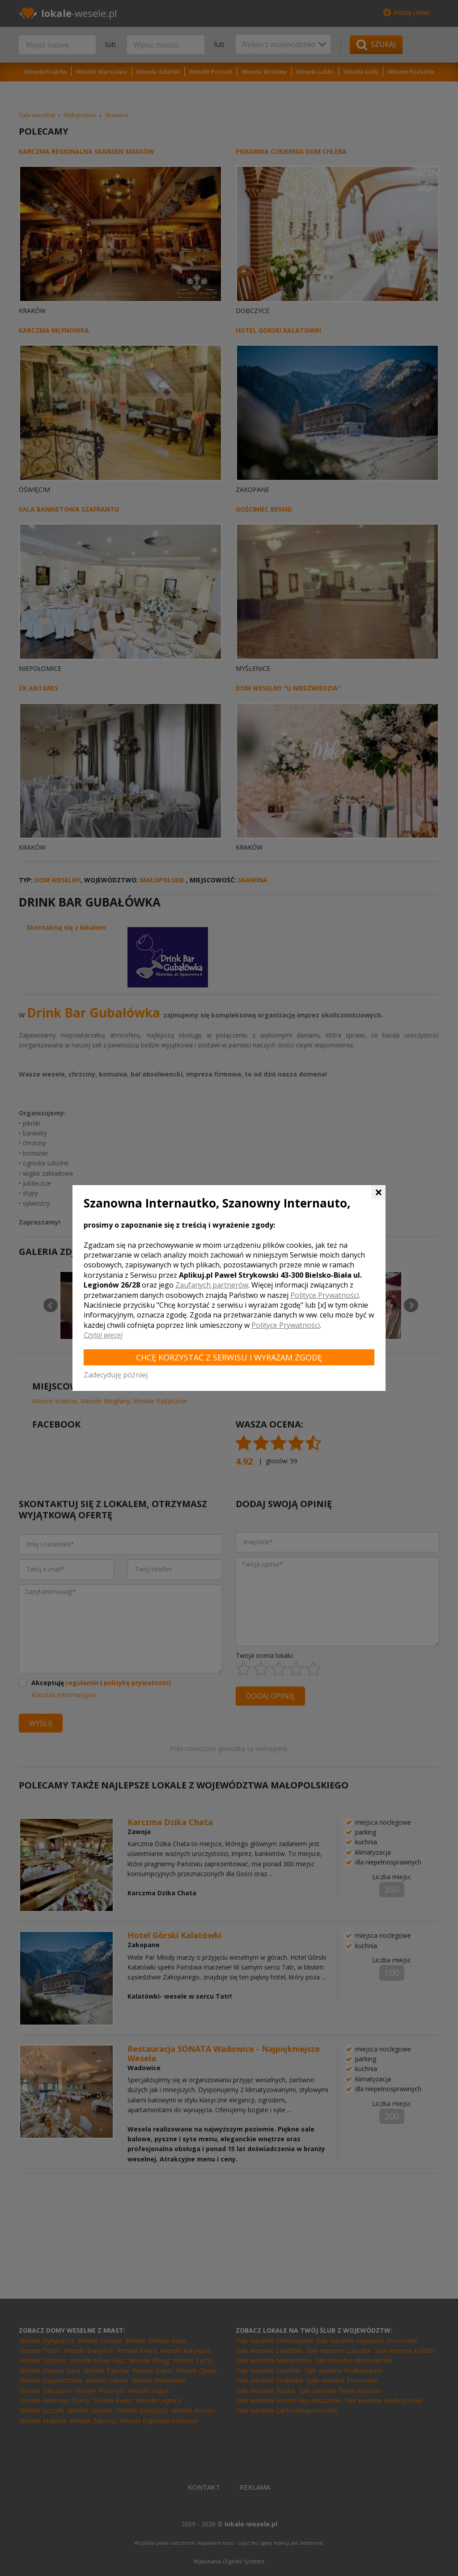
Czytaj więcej (103, 1335)
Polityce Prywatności (324, 1295)
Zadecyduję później (116, 1375)
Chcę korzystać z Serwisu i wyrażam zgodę (229, 1357)
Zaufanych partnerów (211, 1285)
